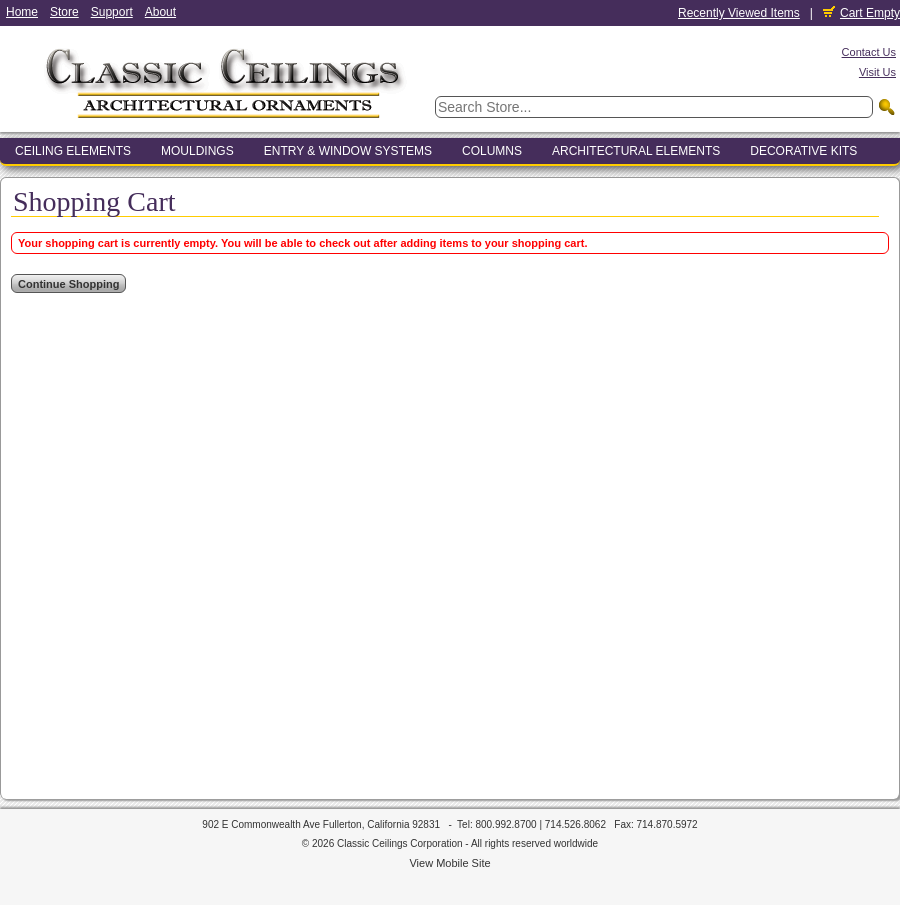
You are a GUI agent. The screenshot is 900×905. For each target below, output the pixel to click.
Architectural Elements (636, 151)
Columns (492, 151)
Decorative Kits (803, 151)
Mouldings (197, 151)
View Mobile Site (449, 863)
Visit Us (877, 72)
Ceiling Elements (73, 151)
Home (22, 12)
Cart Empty (861, 13)
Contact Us (869, 52)
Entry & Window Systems (348, 151)
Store (64, 12)
